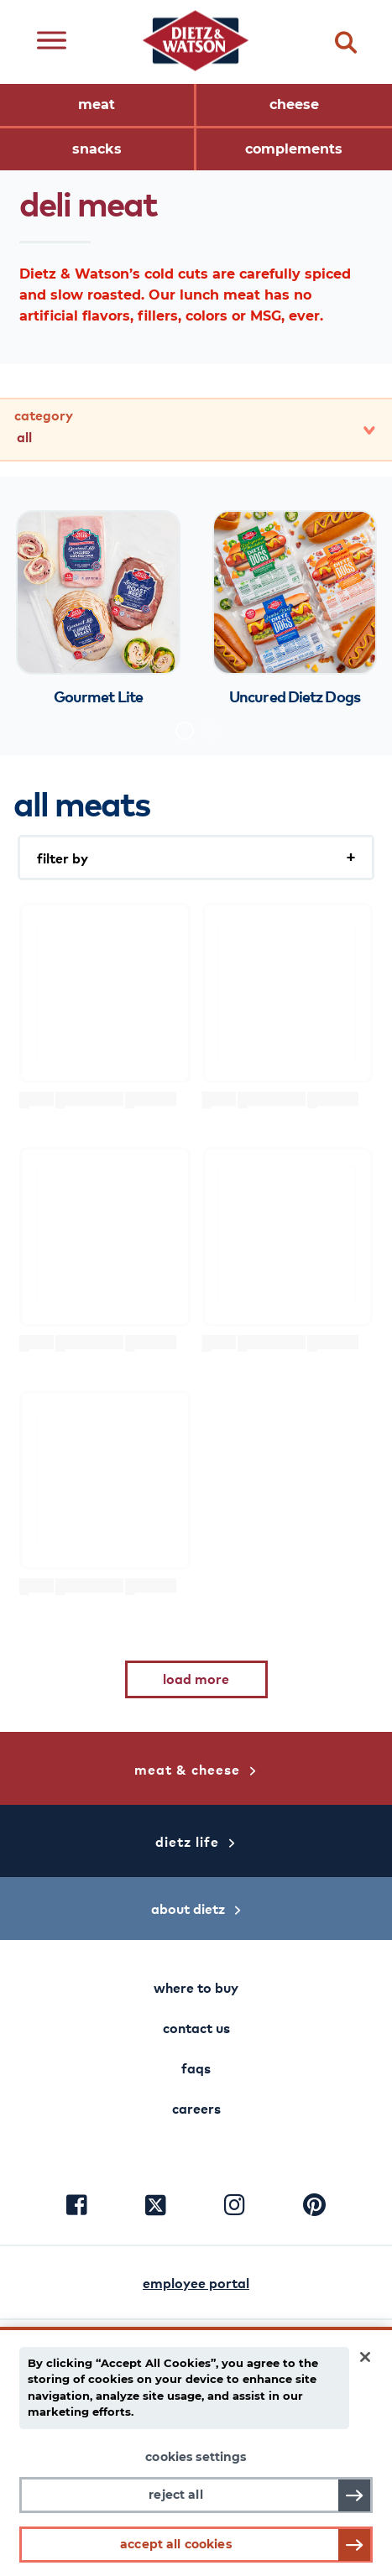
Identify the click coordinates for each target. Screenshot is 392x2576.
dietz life (196, 1841)
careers (196, 2108)
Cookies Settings (195, 2456)
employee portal (196, 2282)
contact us (196, 2027)
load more (196, 1678)
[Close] (365, 2357)
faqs (196, 2067)
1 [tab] (184, 731)
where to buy (196, 1987)
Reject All (175, 2494)
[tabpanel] (98, 610)
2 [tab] (210, 731)
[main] (196, 2451)
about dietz (196, 1908)
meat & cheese (196, 1769)
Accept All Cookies (176, 2544)
